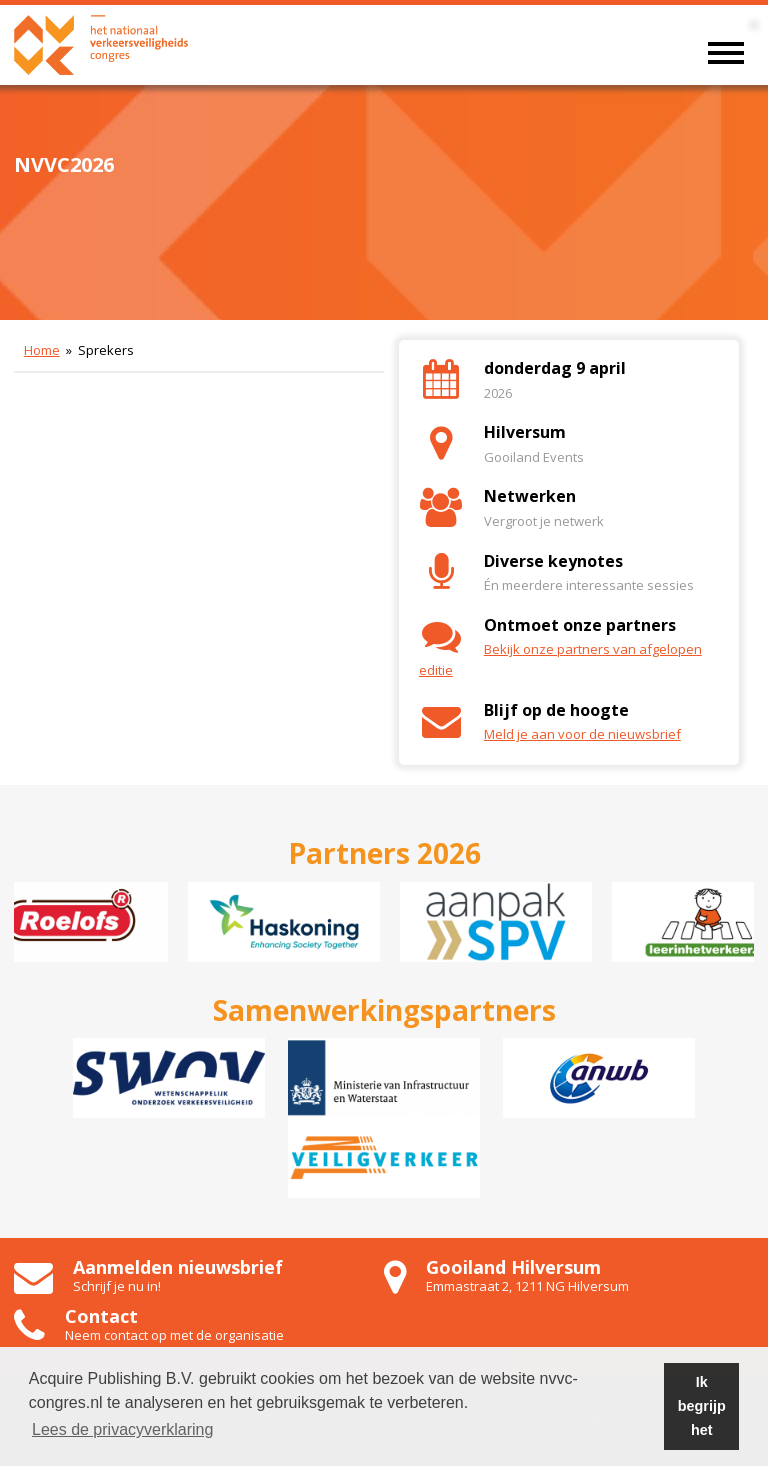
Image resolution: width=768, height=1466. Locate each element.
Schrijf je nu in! (117, 1286)
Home (42, 350)
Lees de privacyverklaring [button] (122, 1429)
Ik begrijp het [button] (702, 1406)
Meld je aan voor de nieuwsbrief (582, 734)
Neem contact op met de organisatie (174, 1335)
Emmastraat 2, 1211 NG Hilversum (527, 1286)
